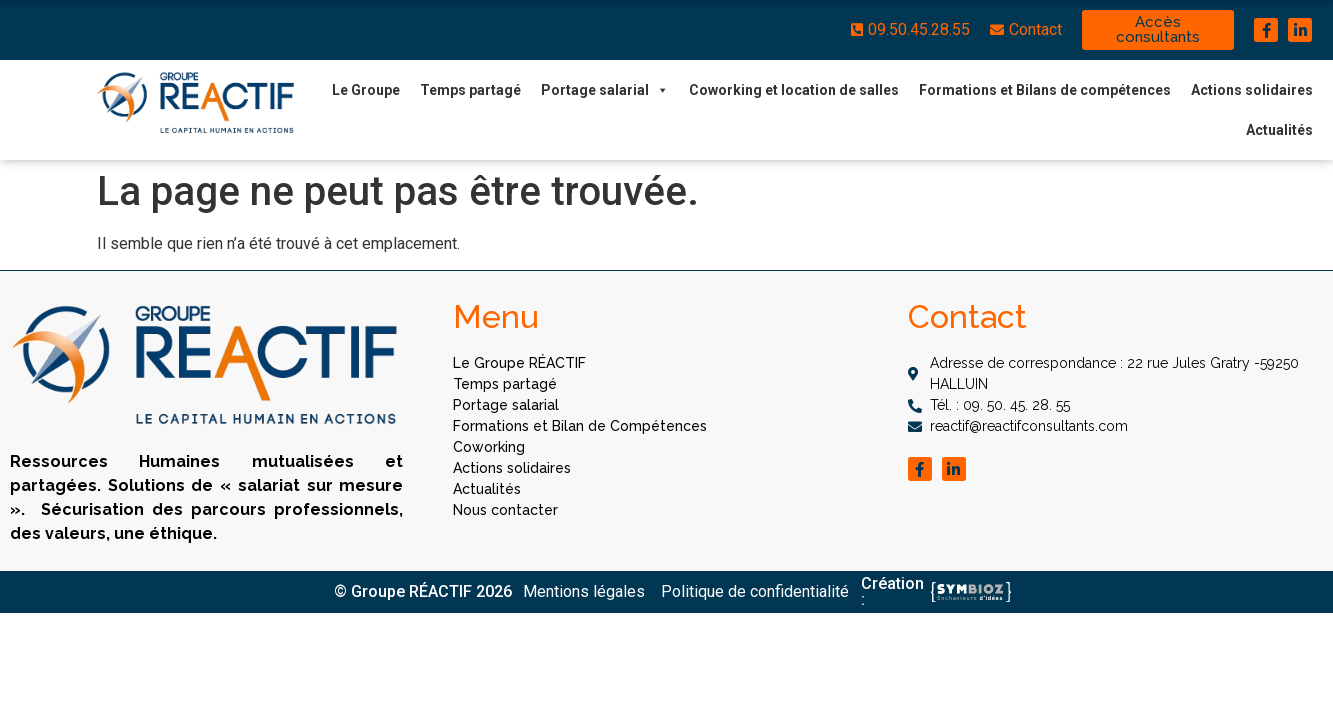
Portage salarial (605, 90)
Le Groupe (366, 90)
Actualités (1279, 130)
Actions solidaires (1252, 90)
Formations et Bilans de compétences (1045, 90)
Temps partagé (470, 90)
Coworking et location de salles (794, 90)
